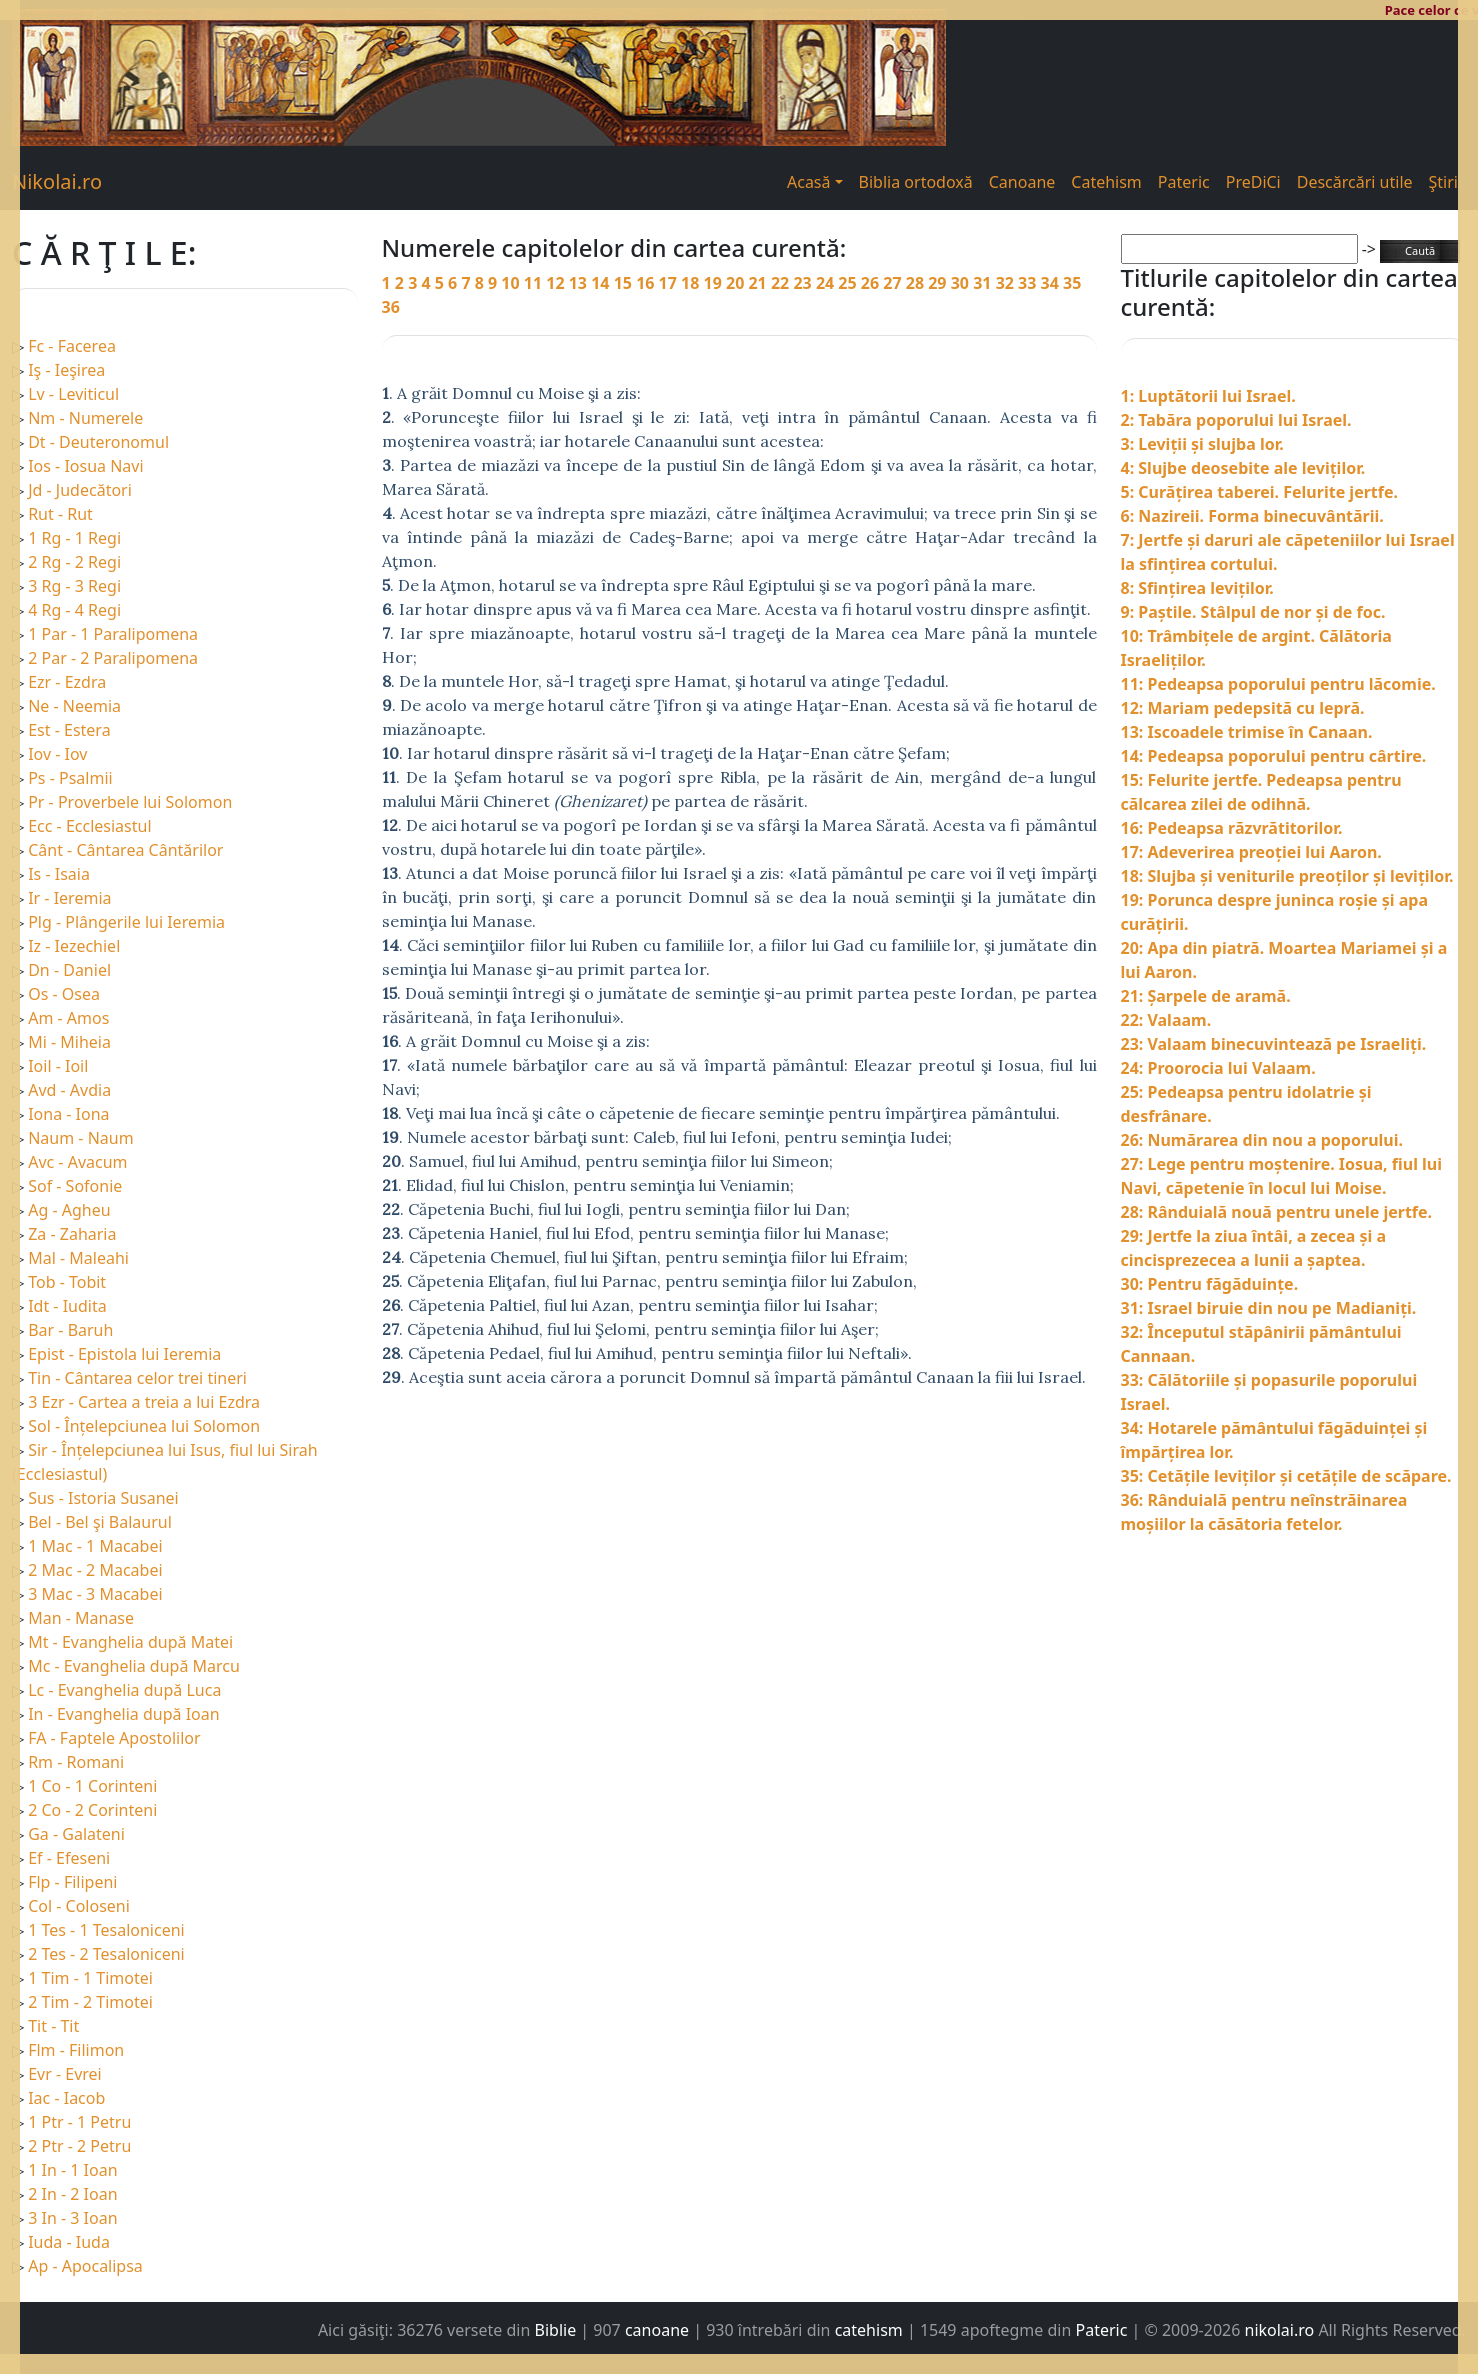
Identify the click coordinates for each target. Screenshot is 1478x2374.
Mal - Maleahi (78, 1258)
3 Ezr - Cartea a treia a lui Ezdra (144, 1402)
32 (1007, 283)
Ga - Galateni (76, 1834)
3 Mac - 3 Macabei (95, 1594)
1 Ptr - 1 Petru (79, 2122)
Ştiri (1443, 182)
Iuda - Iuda (69, 2242)
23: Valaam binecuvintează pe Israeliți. (1274, 1044)
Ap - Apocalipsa (85, 2266)
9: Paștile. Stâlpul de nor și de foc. (1253, 612)
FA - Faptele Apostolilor (114, 1738)
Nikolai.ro (57, 181)
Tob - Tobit (67, 1282)
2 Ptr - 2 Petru (79, 2146)
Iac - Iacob (66, 2098)
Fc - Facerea (72, 346)
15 (625, 283)
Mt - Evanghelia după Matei (130, 1642)
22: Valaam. (1166, 1020)
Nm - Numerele (85, 418)
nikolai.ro (1280, 2330)
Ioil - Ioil (58, 1066)
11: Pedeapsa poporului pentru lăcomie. (1278, 684)
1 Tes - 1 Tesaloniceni (106, 1930)
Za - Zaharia (72, 1234)
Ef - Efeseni (69, 1858)
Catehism (1106, 182)
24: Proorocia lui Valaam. (1218, 1068)
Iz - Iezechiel (74, 946)
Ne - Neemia (74, 706)
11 (535, 283)
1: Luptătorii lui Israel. (1208, 396)
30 (962, 283)
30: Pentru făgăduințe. (1210, 1284)
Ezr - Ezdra (67, 682)
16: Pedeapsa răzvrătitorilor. (1232, 828)
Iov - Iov (57, 754)
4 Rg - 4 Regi (74, 610)
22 (782, 283)
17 (670, 283)
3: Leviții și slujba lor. (1202, 444)
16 (647, 283)
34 (1052, 283)
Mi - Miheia (69, 1042)
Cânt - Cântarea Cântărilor (125, 850)
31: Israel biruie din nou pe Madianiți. (1269, 1308)
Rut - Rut (60, 514)
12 (557, 283)
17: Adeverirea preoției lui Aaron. (1251, 852)
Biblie (556, 2330)
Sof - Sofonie (75, 1186)
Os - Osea (64, 994)
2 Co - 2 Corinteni (92, 1810)
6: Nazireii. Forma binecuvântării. (1252, 516)
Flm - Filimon (76, 2050)
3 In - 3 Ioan (72, 2218)
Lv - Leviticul (73, 394)
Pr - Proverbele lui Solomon (130, 802)
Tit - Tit (53, 2026)
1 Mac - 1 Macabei (95, 1546)
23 (804, 283)
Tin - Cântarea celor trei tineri (137, 1378)
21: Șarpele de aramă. (1206, 996)
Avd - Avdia (69, 1090)
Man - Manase (81, 1618)
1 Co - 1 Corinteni (92, 1786)
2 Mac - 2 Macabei (95, 1570)
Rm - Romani (76, 1762)
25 (849, 283)
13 (580, 283)
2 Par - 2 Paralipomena (113, 658)
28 (917, 283)
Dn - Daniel (69, 970)
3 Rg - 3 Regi (74, 586)
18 (692, 283)
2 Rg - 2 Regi (74, 562)
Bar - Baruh (70, 1330)
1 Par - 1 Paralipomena (113, 634)
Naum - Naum (80, 1138)
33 (1029, 283)
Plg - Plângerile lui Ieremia (126, 922)
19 (715, 283)
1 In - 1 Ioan (72, 2170)
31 (984, 283)
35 (1072, 283)
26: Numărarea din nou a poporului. (1262, 1140)
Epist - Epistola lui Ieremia (124, 1354)
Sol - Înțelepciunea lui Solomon (144, 1426)
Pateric (1184, 182)
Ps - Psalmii (70, 778)
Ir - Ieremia (69, 898)
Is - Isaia (59, 874)
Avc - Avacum (77, 1162)
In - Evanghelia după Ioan (124, 1714)
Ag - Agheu (69, 1210)
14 (602, 283)
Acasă (809, 182)
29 (939, 283)
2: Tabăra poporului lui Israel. (1236, 420)
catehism (869, 2330)
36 (391, 307)
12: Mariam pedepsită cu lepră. (1243, 708)
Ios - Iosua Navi (85, 466)
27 (894, 283)
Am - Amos (68, 1018)
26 (872, 283)
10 (512, 283)
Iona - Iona (68, 1114)
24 (827, 283)
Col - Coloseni (79, 1906)
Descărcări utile (1355, 182)
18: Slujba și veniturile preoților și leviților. (1287, 876)
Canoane (1022, 182)
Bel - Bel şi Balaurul (100, 1522)
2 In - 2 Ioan (72, 2194)
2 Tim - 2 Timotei (90, 2002)
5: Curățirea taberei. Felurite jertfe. (1260, 492)
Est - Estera (69, 730)
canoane (657, 2330)
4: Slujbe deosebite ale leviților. (1243, 468)
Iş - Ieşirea (66, 370)
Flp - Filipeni (72, 1882)
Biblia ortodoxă (916, 182)
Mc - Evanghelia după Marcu (134, 1666)
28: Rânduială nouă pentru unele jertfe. (1277, 1212)
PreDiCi (1253, 182)
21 (759, 283)
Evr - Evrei (65, 2074)
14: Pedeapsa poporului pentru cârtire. (1274, 756)
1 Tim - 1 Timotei (90, 1978)
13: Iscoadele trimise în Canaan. (1247, 732)
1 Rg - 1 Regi (74, 538)
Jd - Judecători (80, 490)
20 (737, 283)
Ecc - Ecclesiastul (89, 826)
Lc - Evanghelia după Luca (124, 1690)
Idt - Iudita (67, 1306)
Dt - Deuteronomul (98, 442)
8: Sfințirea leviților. (1197, 588)
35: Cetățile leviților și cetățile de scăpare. (1286, 1476)
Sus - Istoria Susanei (103, 1498)
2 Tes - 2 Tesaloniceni (106, 1954)
